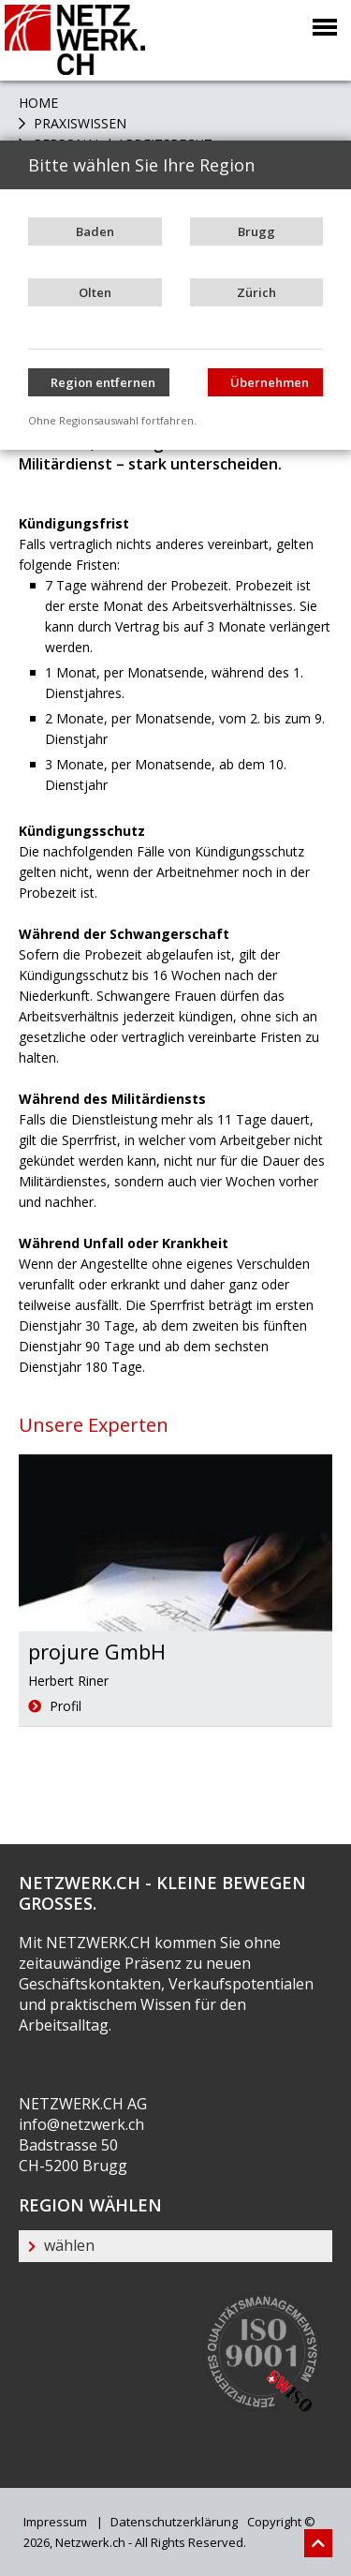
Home (38, 103)
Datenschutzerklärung (173, 2521)
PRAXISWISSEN (78, 123)
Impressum (55, 2521)
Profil (54, 1706)
